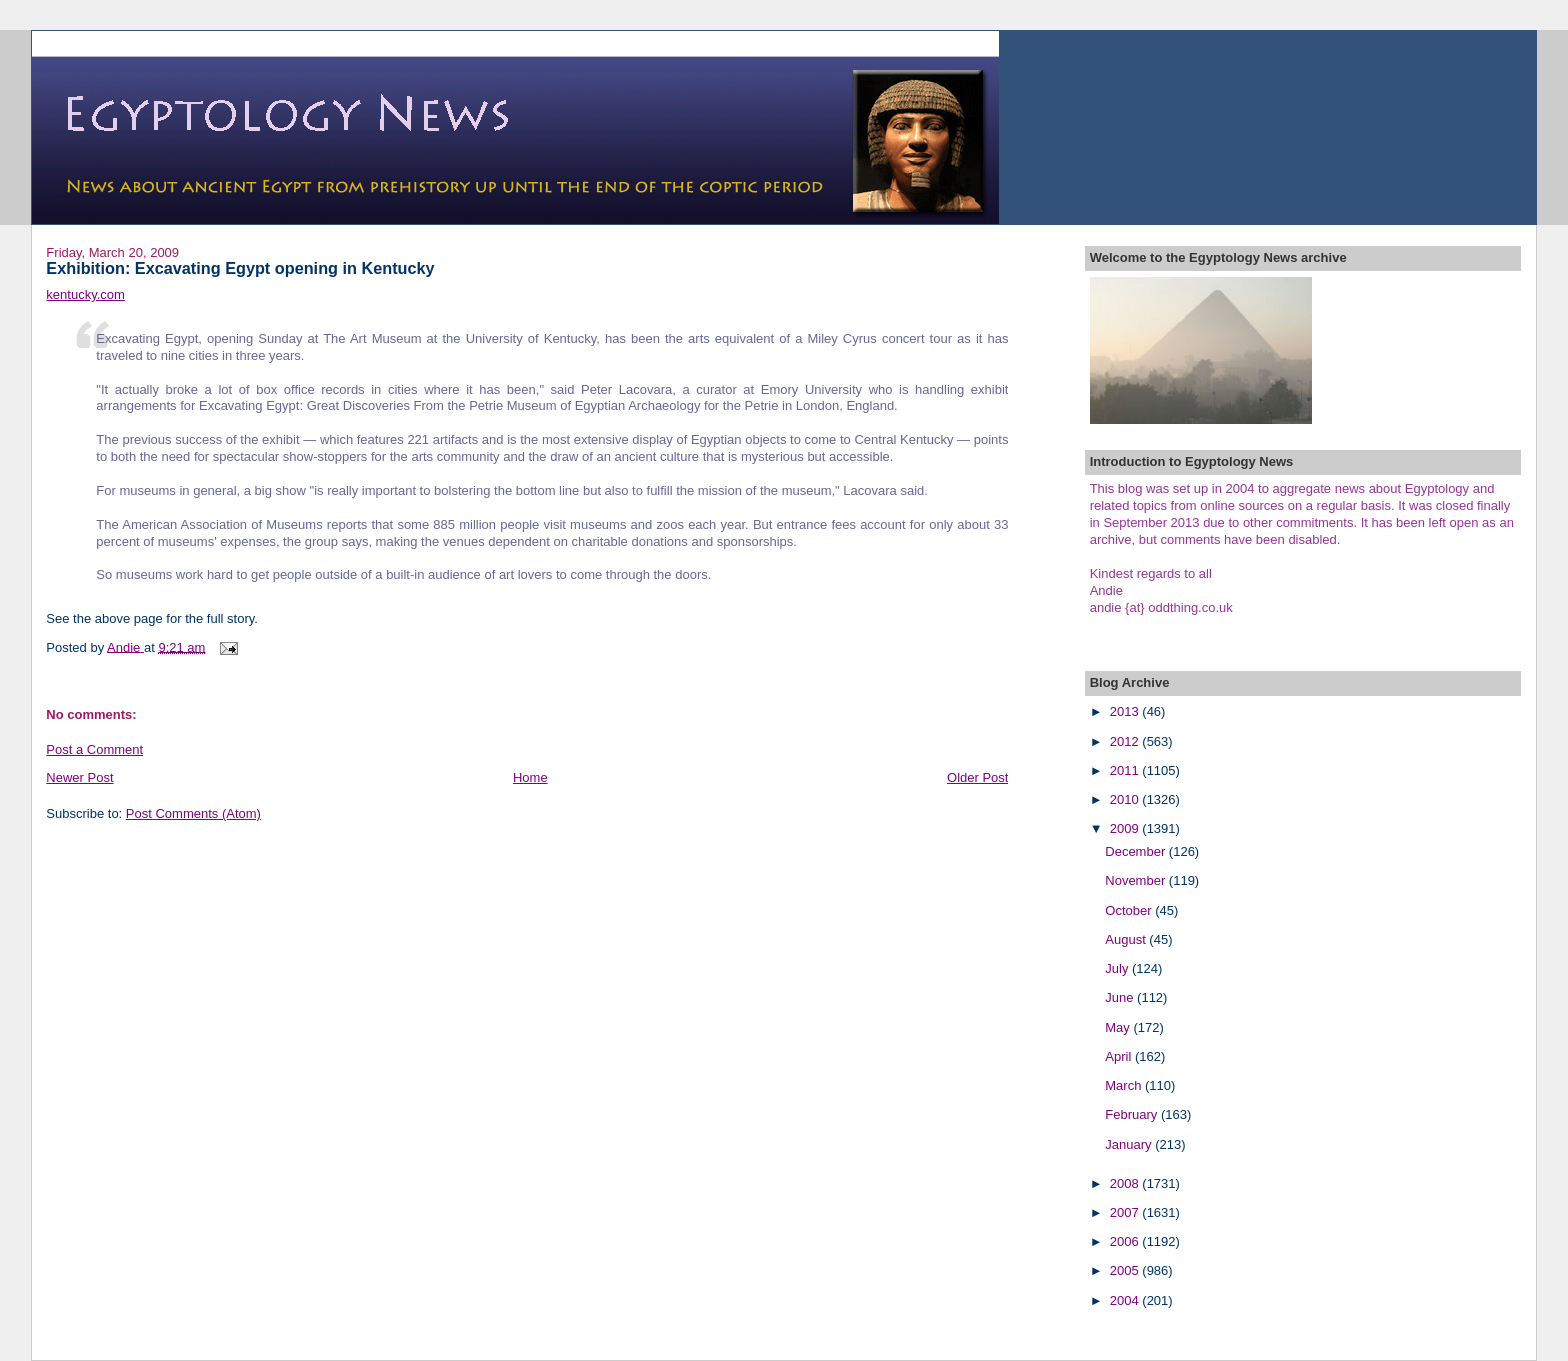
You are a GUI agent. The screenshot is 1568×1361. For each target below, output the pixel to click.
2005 (1126, 1270)
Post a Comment (94, 749)
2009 (1126, 828)
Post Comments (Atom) (193, 813)
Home (530, 777)
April (1120, 1056)
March (1125, 1085)
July (1118, 968)
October (1130, 910)
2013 (1126, 711)
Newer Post (79, 777)
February (1133, 1114)
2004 (1126, 1300)
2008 (1126, 1183)
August (1127, 939)
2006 (1126, 1241)
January (1130, 1144)
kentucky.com (85, 294)
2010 (1126, 799)
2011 (1126, 770)
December (1137, 851)
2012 (1126, 741)
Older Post (977, 777)
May (1119, 1027)
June (1121, 997)
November (1137, 880)
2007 (1126, 1212)
